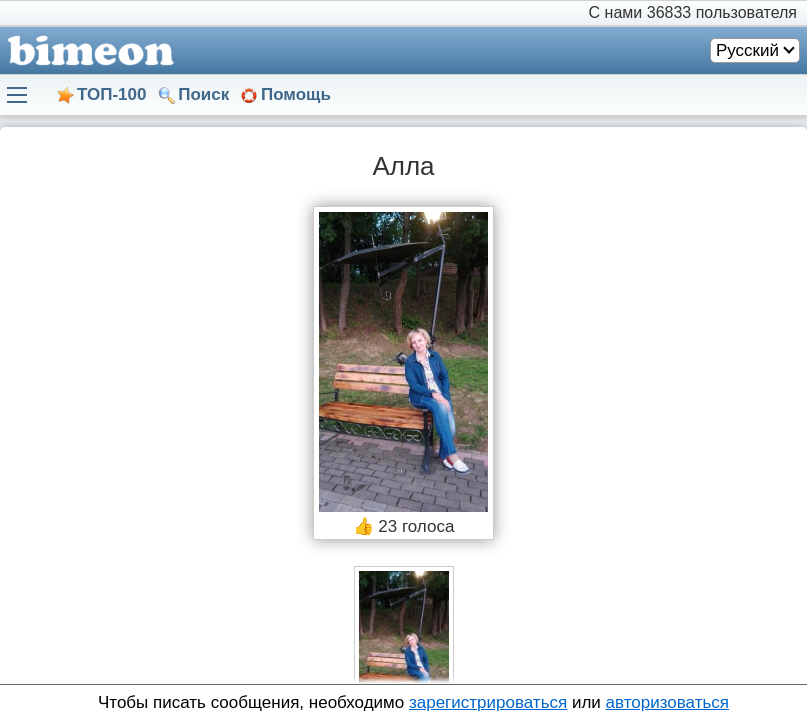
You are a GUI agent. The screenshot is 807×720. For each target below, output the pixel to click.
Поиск (203, 94)
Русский (747, 50)
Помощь (296, 94)
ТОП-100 (111, 94)
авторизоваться (667, 702)
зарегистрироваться (488, 702)
